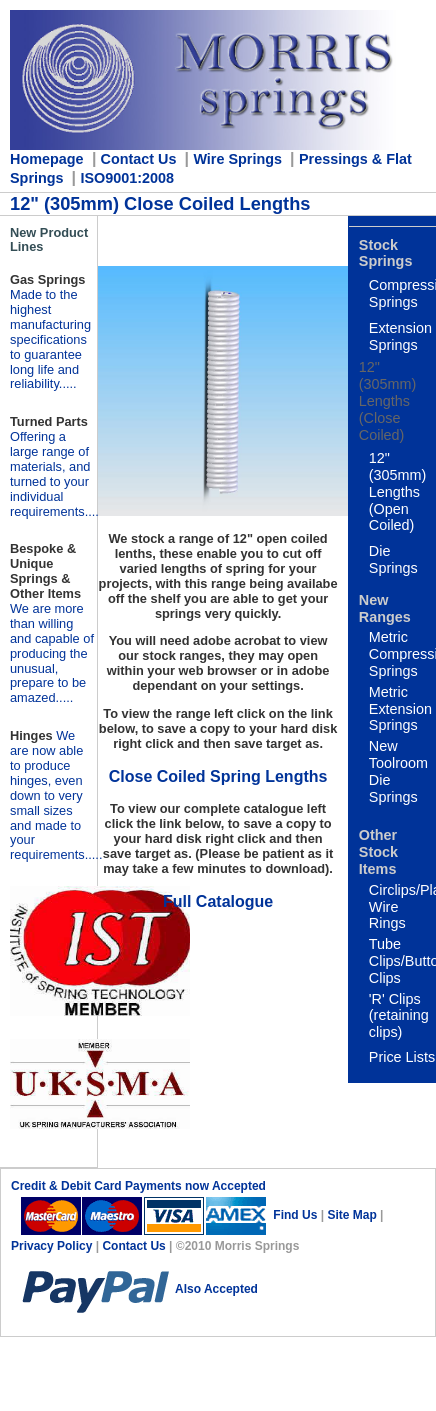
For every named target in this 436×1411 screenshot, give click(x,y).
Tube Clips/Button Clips (402, 961)
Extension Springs (400, 336)
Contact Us (133, 1246)
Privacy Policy (53, 1246)
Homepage (47, 159)
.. (56, 795)
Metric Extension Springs (400, 709)
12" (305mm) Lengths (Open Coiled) (398, 491)
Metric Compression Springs (402, 654)
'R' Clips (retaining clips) (399, 1016)
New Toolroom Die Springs (398, 771)
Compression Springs (402, 293)
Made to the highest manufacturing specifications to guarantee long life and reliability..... (50, 339)
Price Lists (402, 1057)
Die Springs (393, 559)
